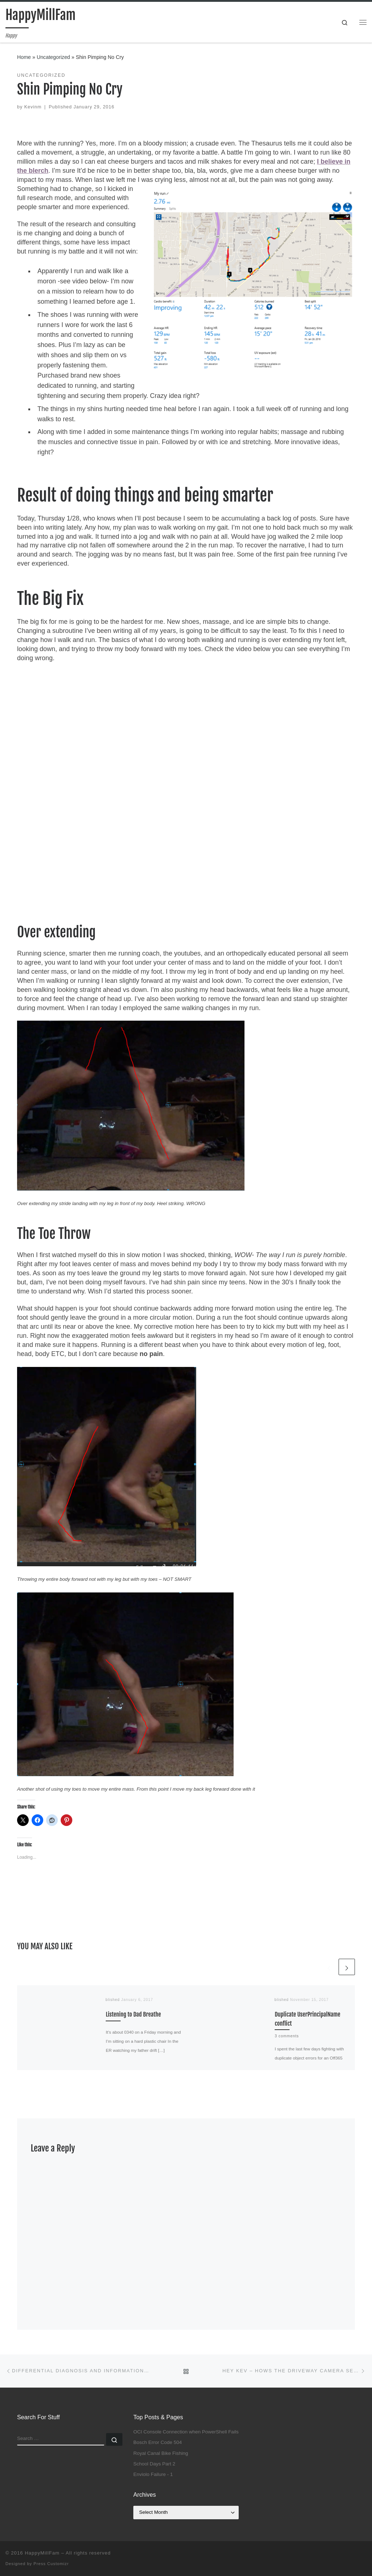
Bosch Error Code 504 (157, 2442)
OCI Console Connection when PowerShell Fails (186, 2432)
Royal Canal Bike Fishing (160, 2453)
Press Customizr (51, 2563)
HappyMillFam (42, 2553)
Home (24, 57)
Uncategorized (53, 57)
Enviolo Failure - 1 (153, 2474)
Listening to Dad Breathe (133, 2014)
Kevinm (33, 106)
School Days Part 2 (154, 2464)
